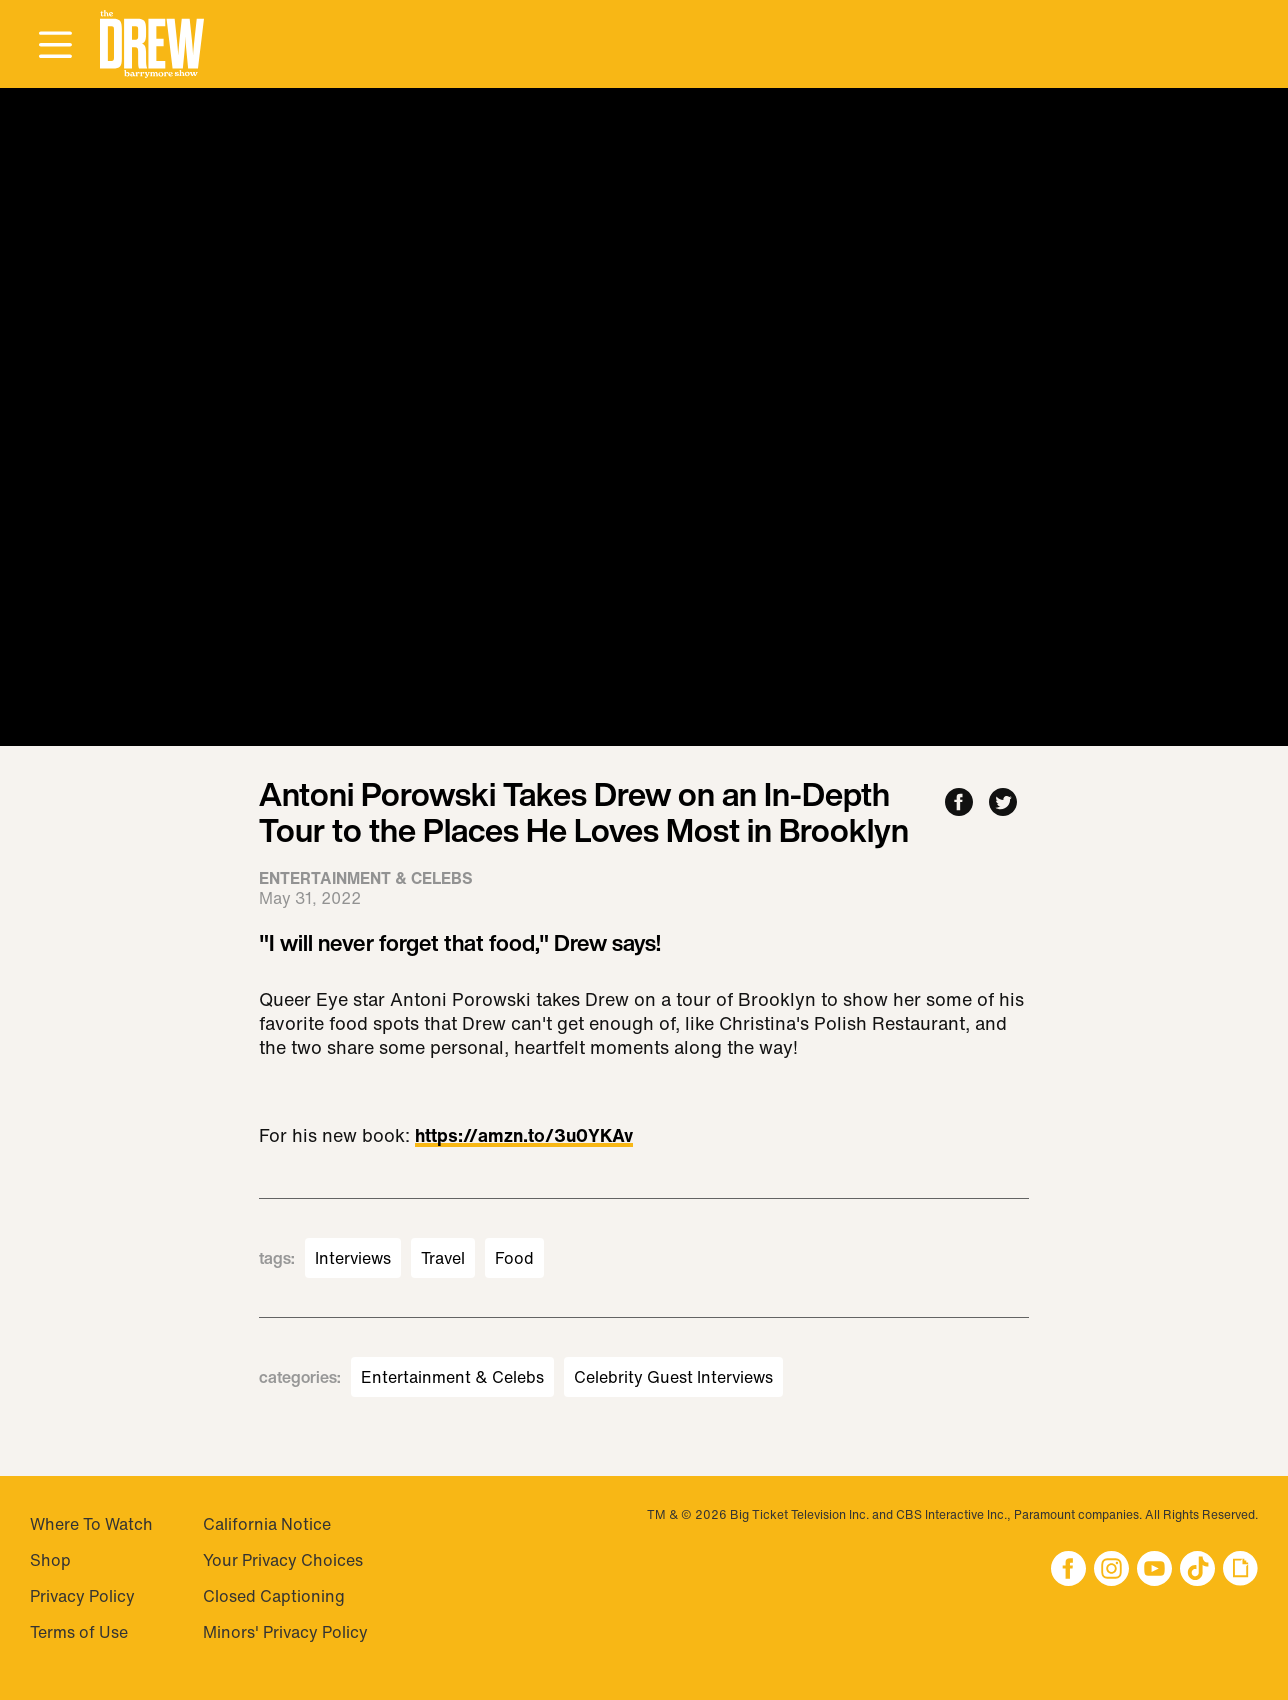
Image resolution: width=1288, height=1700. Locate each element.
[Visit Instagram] (1111, 1570)
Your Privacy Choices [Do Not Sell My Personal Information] (283, 1560)
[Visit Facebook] (1068, 1570)
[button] (152, 44)
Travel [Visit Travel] (443, 1258)
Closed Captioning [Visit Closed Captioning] (274, 1596)
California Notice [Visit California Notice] (267, 1524)
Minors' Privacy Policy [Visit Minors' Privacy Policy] (285, 1632)
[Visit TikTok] (1197, 1570)
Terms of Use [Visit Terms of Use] (79, 1632)
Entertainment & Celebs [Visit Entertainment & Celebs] (452, 1377)
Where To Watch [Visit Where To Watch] (91, 1524)
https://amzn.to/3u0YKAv (524, 1137)
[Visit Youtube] (1154, 1570)
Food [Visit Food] (514, 1258)
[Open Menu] (55, 46)
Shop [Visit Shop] (50, 1560)
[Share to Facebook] (959, 803)
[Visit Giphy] (1240, 1570)
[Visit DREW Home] (152, 44)
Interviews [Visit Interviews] (353, 1258)
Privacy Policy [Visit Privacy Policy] (82, 1596)
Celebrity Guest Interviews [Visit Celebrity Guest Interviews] (673, 1377)
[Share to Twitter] (1003, 803)
